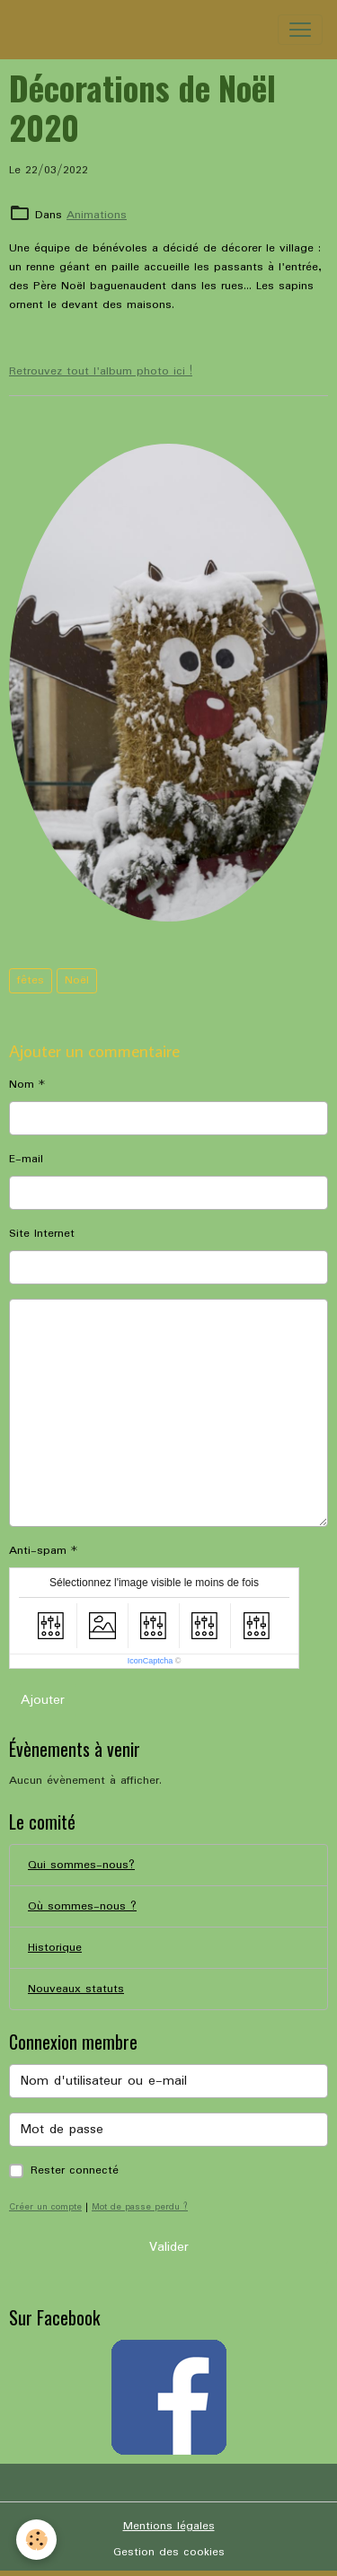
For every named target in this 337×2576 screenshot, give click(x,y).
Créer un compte (45, 2207)
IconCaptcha (150, 1660)
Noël (77, 980)
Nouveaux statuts (76, 1989)
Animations (97, 215)
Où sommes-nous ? (82, 1906)
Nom (21, 1084)
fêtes (30, 980)
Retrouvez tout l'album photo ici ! (100, 371)
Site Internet (42, 1233)
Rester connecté (75, 2170)
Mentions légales (169, 2526)
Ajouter (43, 1700)
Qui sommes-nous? (81, 1865)
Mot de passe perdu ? (140, 2207)
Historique (55, 1947)
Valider (169, 2247)
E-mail (26, 1159)
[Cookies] (36, 2539)
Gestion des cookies (169, 2552)
